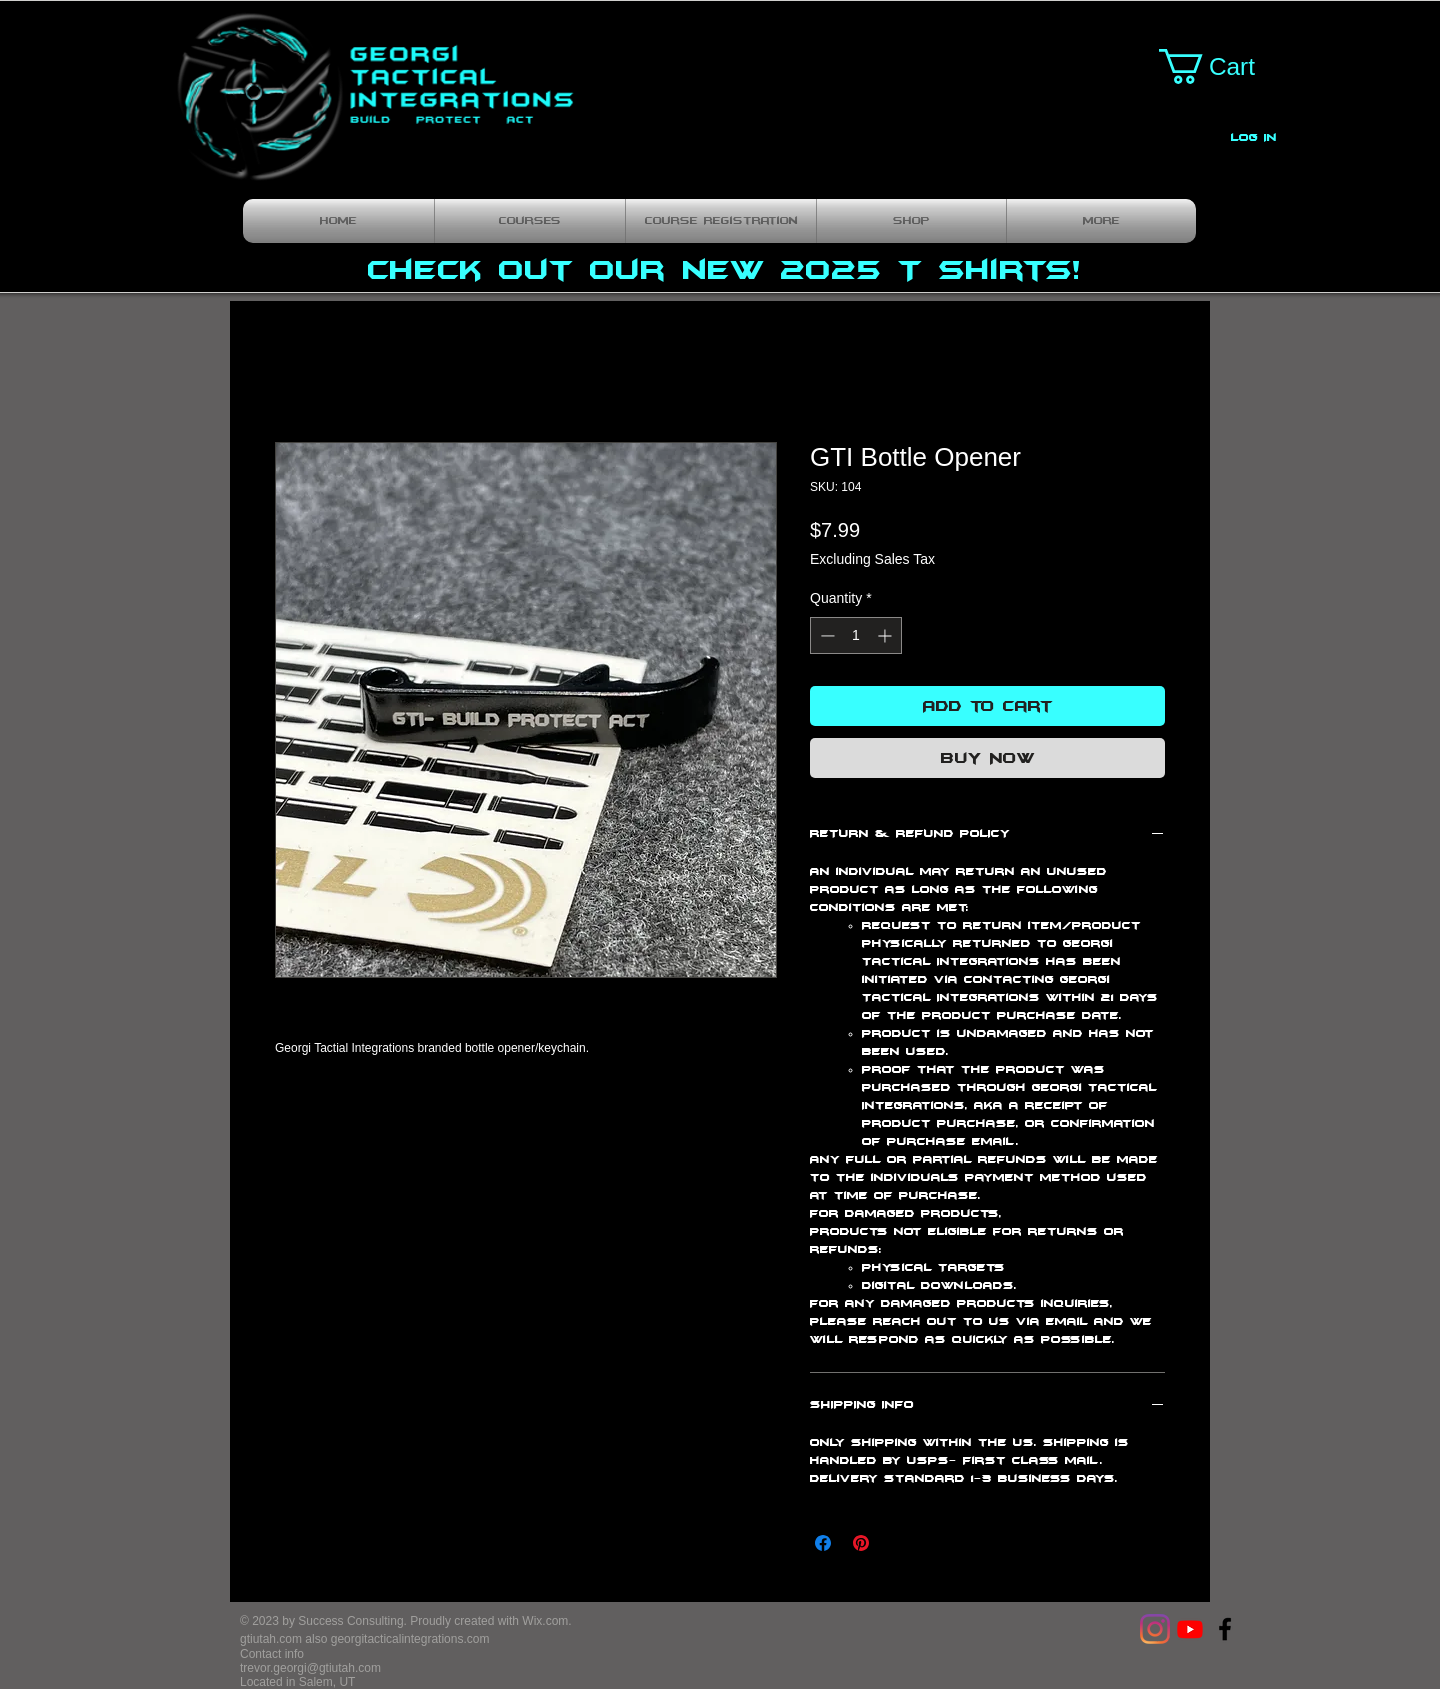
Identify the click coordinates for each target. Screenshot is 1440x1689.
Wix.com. (546, 1621)
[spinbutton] (856, 635)
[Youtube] (1190, 1629)
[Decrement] (825, 635)
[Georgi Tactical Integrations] (1225, 1629)
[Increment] (886, 635)
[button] (1225, 66)
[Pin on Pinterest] (861, 1543)
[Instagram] (1155, 1629)
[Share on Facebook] (823, 1543)
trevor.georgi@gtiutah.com (310, 1668)
